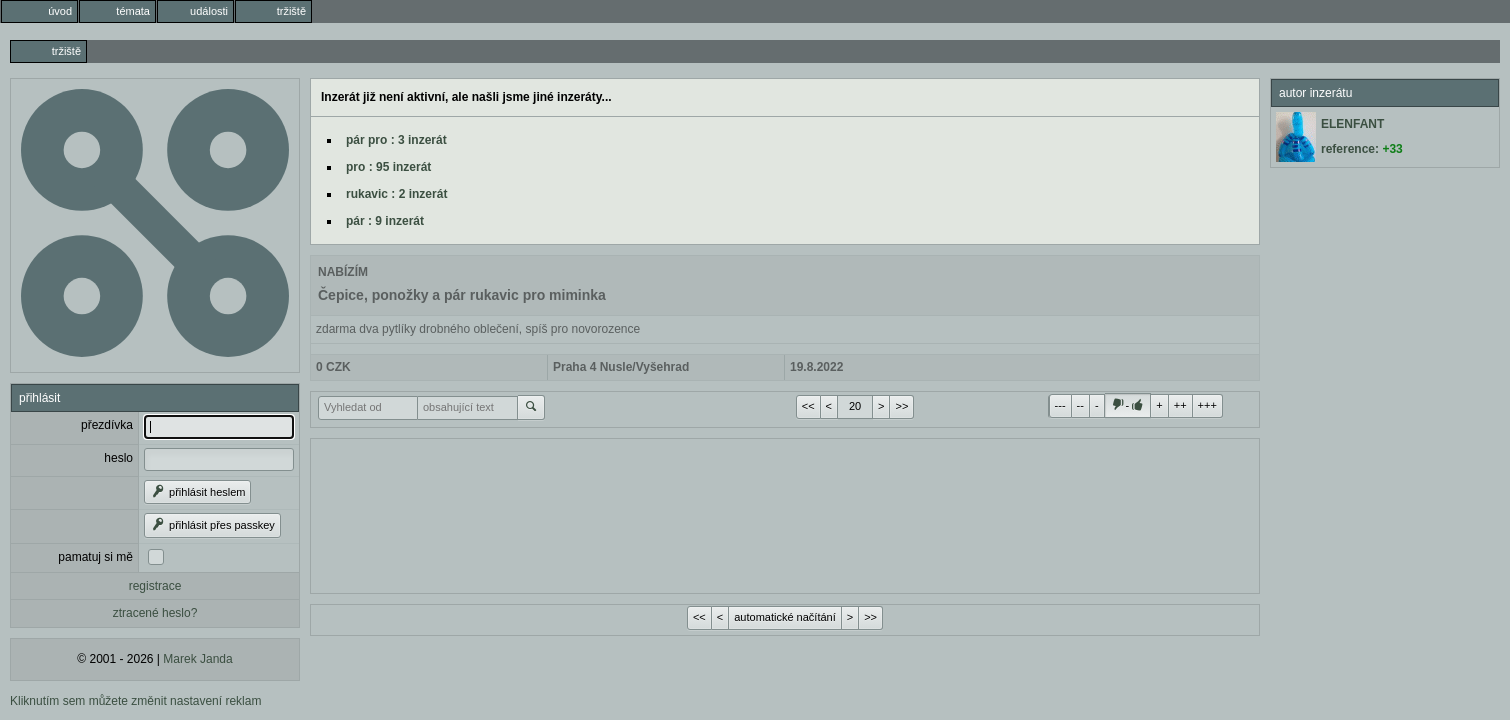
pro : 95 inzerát (388, 167)
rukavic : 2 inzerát (396, 194)
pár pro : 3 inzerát (396, 140)
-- (1080, 405)
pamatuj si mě (95, 557)
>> (901, 406)
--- (1060, 405)
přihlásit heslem (197, 492)
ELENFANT (1352, 124)
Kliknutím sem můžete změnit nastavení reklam (135, 701)
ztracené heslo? (155, 613)
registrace (155, 586)
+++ (1207, 405)
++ (1180, 405)
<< (808, 406)
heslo (118, 458)
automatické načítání (785, 617)
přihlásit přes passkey (212, 525)
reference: (1362, 149)
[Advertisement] (785, 514)
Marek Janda (197, 659)
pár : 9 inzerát (385, 221)
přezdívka (107, 425)
